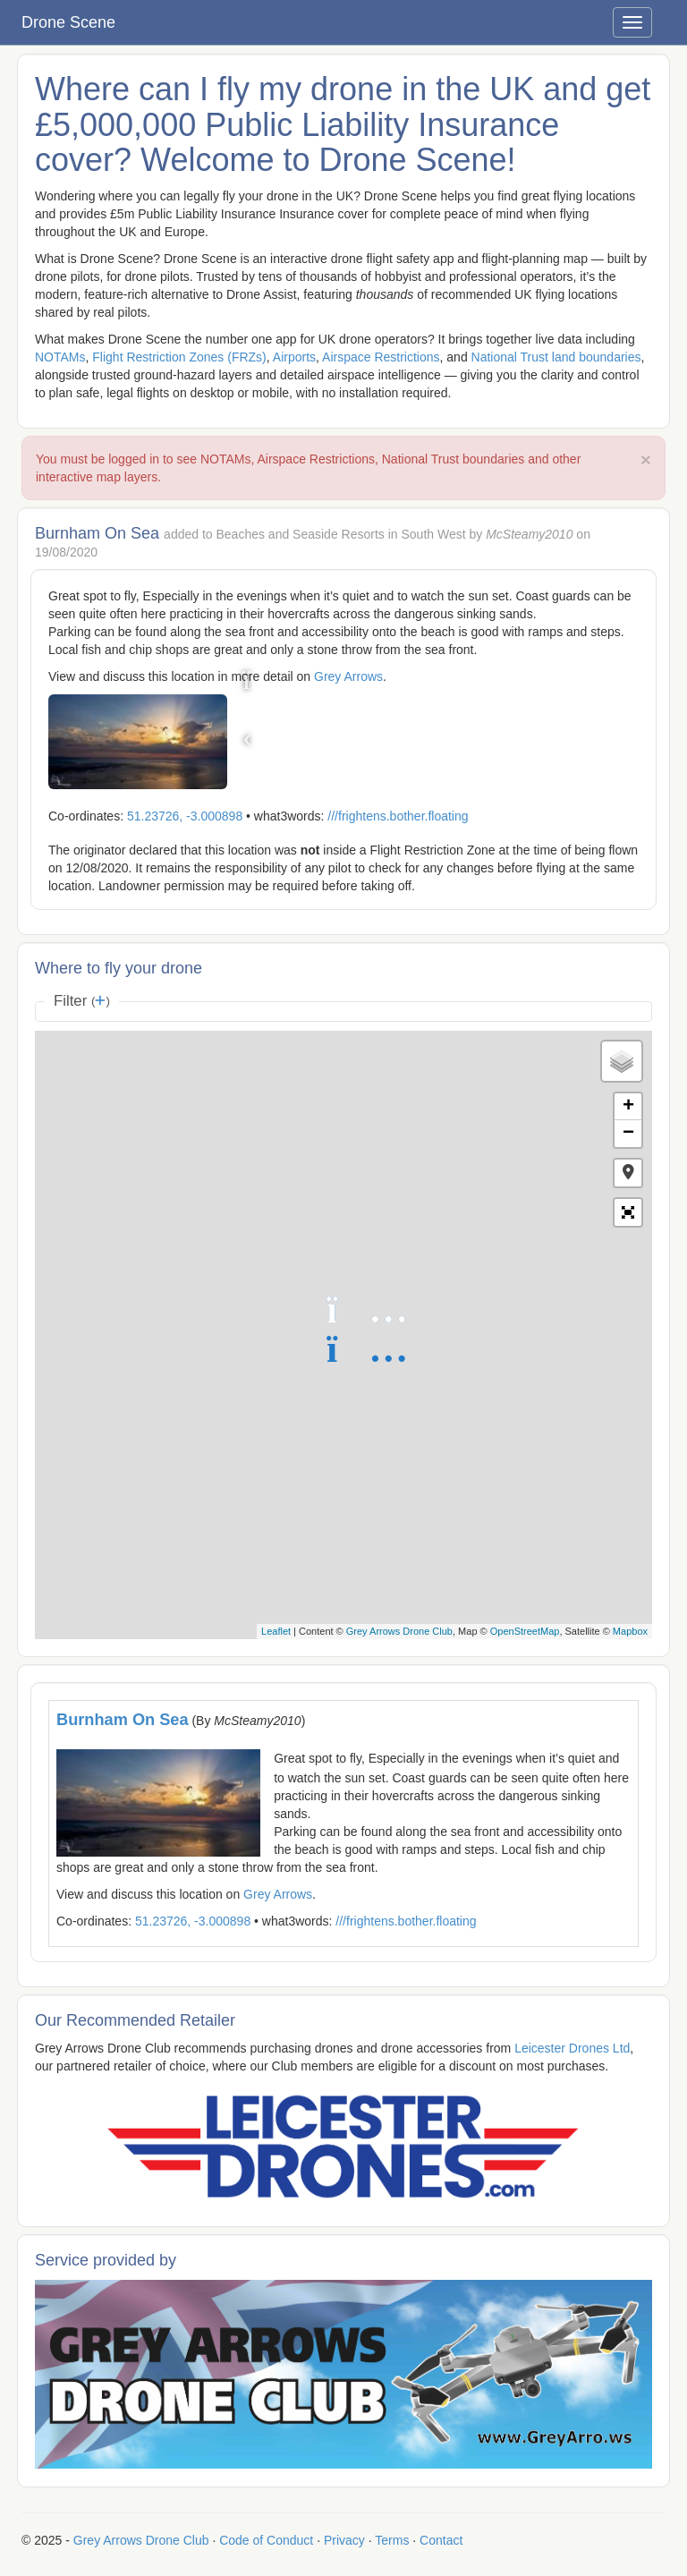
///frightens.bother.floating (397, 816)
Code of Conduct (266, 2540)
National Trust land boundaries (556, 357)
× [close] (645, 459)
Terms (392, 2540)
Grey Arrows (348, 676)
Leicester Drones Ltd (572, 2048)
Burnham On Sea (122, 1720)
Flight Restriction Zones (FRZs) (179, 357)
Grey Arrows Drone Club (399, 1631)
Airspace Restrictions (381, 357)
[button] (628, 1173)
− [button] (628, 1133)
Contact (441, 2540)
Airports (294, 357)
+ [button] (628, 1106)
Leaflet (276, 1631)
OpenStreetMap (525, 1631)
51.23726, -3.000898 (184, 816)
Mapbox (630, 1631)
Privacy (344, 2540)
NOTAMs (60, 357)
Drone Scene (68, 22)
